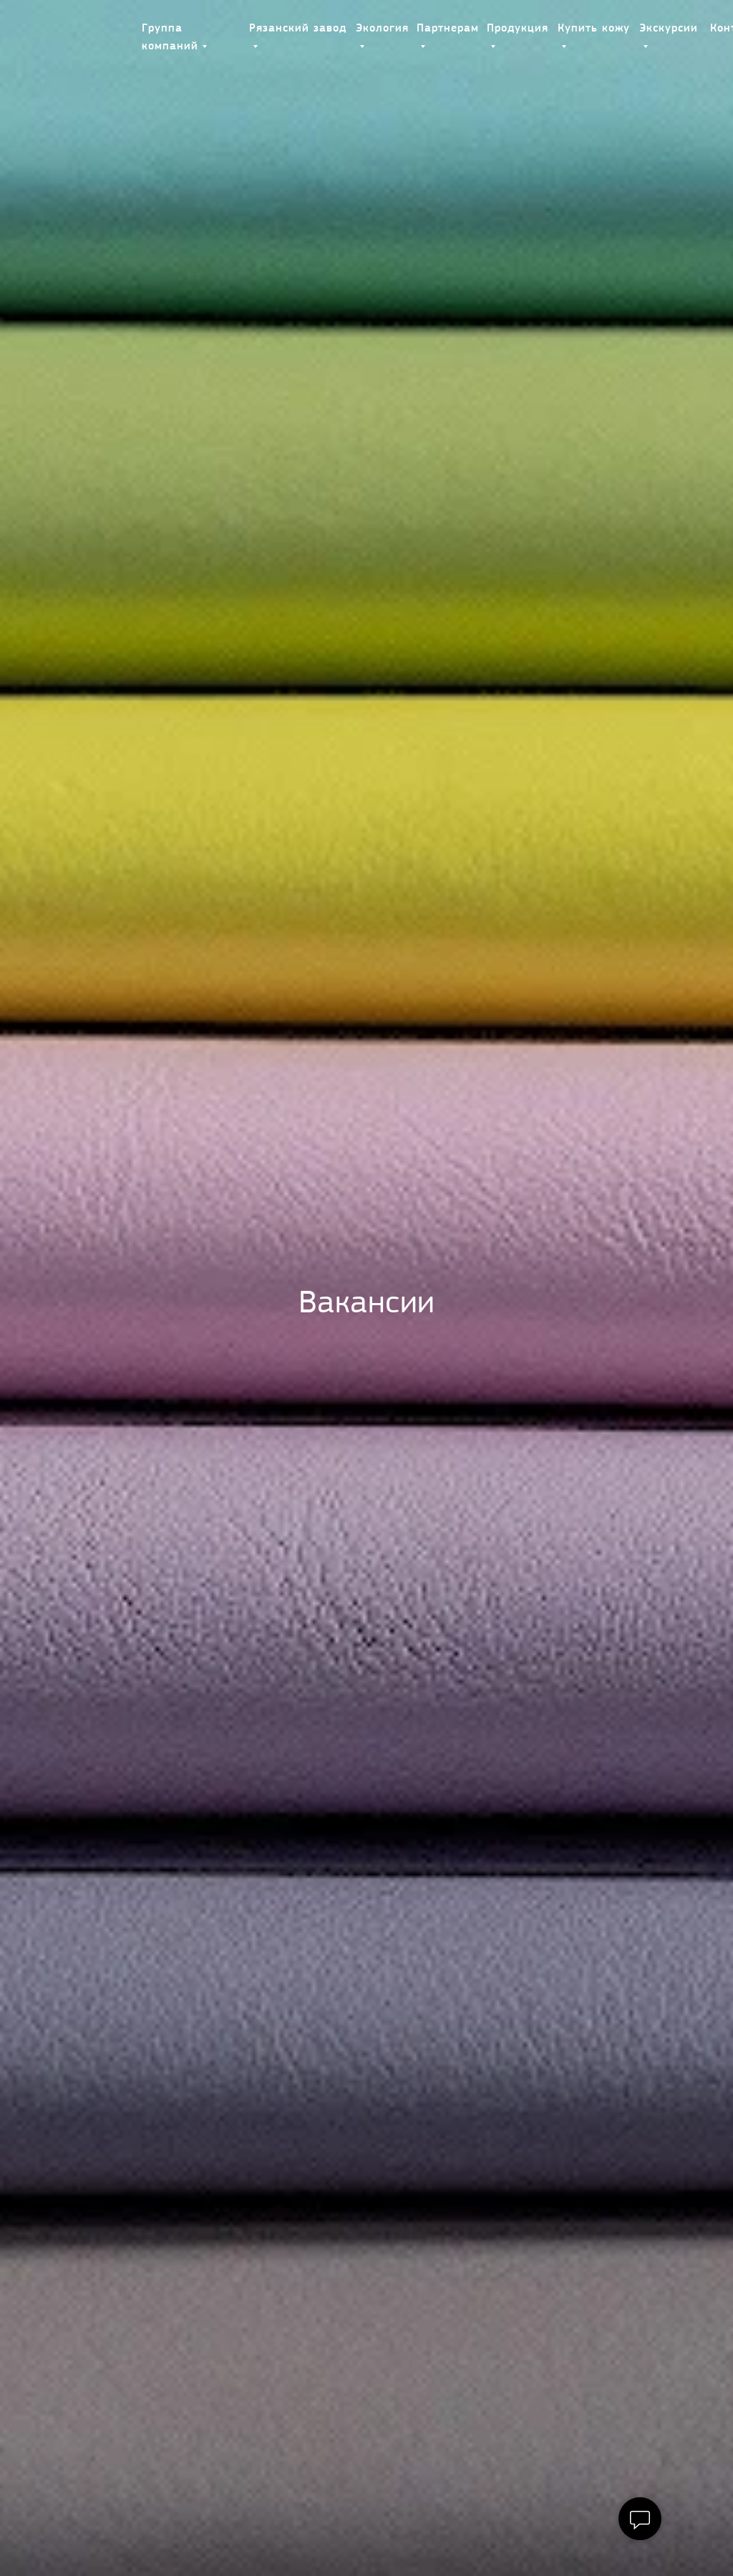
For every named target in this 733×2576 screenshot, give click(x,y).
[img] (84, 29)
